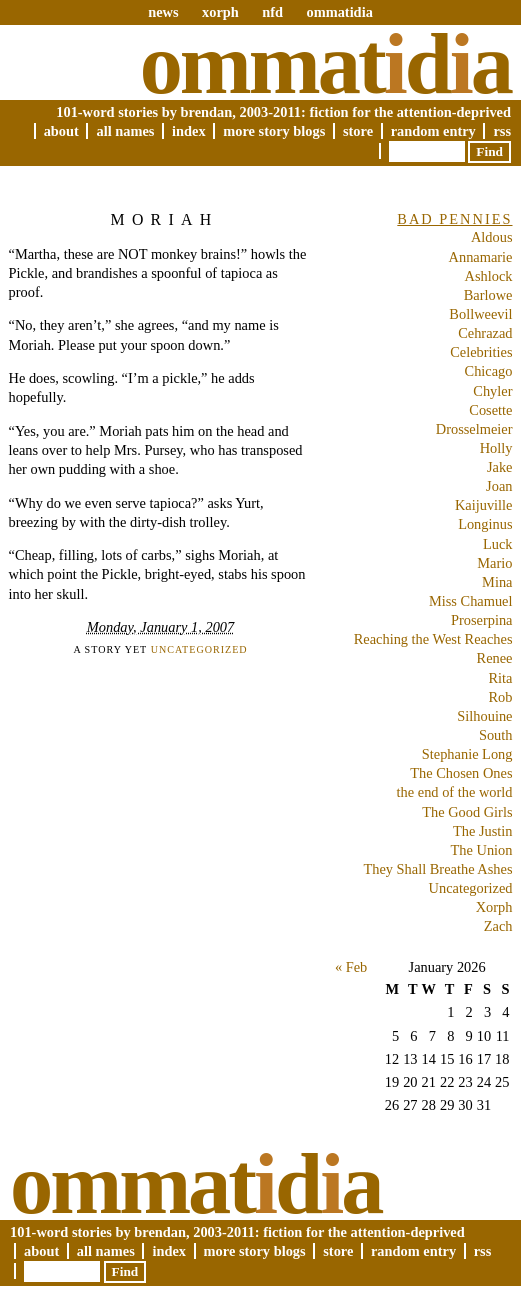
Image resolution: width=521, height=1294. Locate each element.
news (163, 12)
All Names (125, 131)
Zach (498, 926)
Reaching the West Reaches (433, 639)
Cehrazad (485, 333)
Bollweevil (480, 314)
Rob (501, 697)
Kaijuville (484, 505)
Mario (494, 563)
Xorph (494, 907)
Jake (500, 467)
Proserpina (482, 620)
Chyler (492, 391)
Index (189, 131)
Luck (498, 544)
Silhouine (484, 716)
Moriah (165, 219)
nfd (272, 12)
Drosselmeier (474, 429)
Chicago (489, 371)
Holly (496, 448)
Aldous (492, 237)
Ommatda (325, 64)
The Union (482, 850)
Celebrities (481, 352)
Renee (495, 658)
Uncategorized (199, 649)
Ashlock (489, 276)
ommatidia (339, 12)
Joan (499, 486)
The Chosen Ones (461, 773)
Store (358, 131)
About (61, 131)
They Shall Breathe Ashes (437, 869)
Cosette (490, 410)
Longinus (485, 524)
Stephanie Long (467, 754)
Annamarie (481, 257)
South (496, 735)
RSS (502, 131)
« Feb (351, 967)
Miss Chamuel (471, 601)
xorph (220, 12)
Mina (497, 582)
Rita (501, 678)
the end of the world (455, 792)
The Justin (483, 831)
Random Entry (433, 131)
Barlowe (488, 295)
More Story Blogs (274, 131)
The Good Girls (467, 812)
